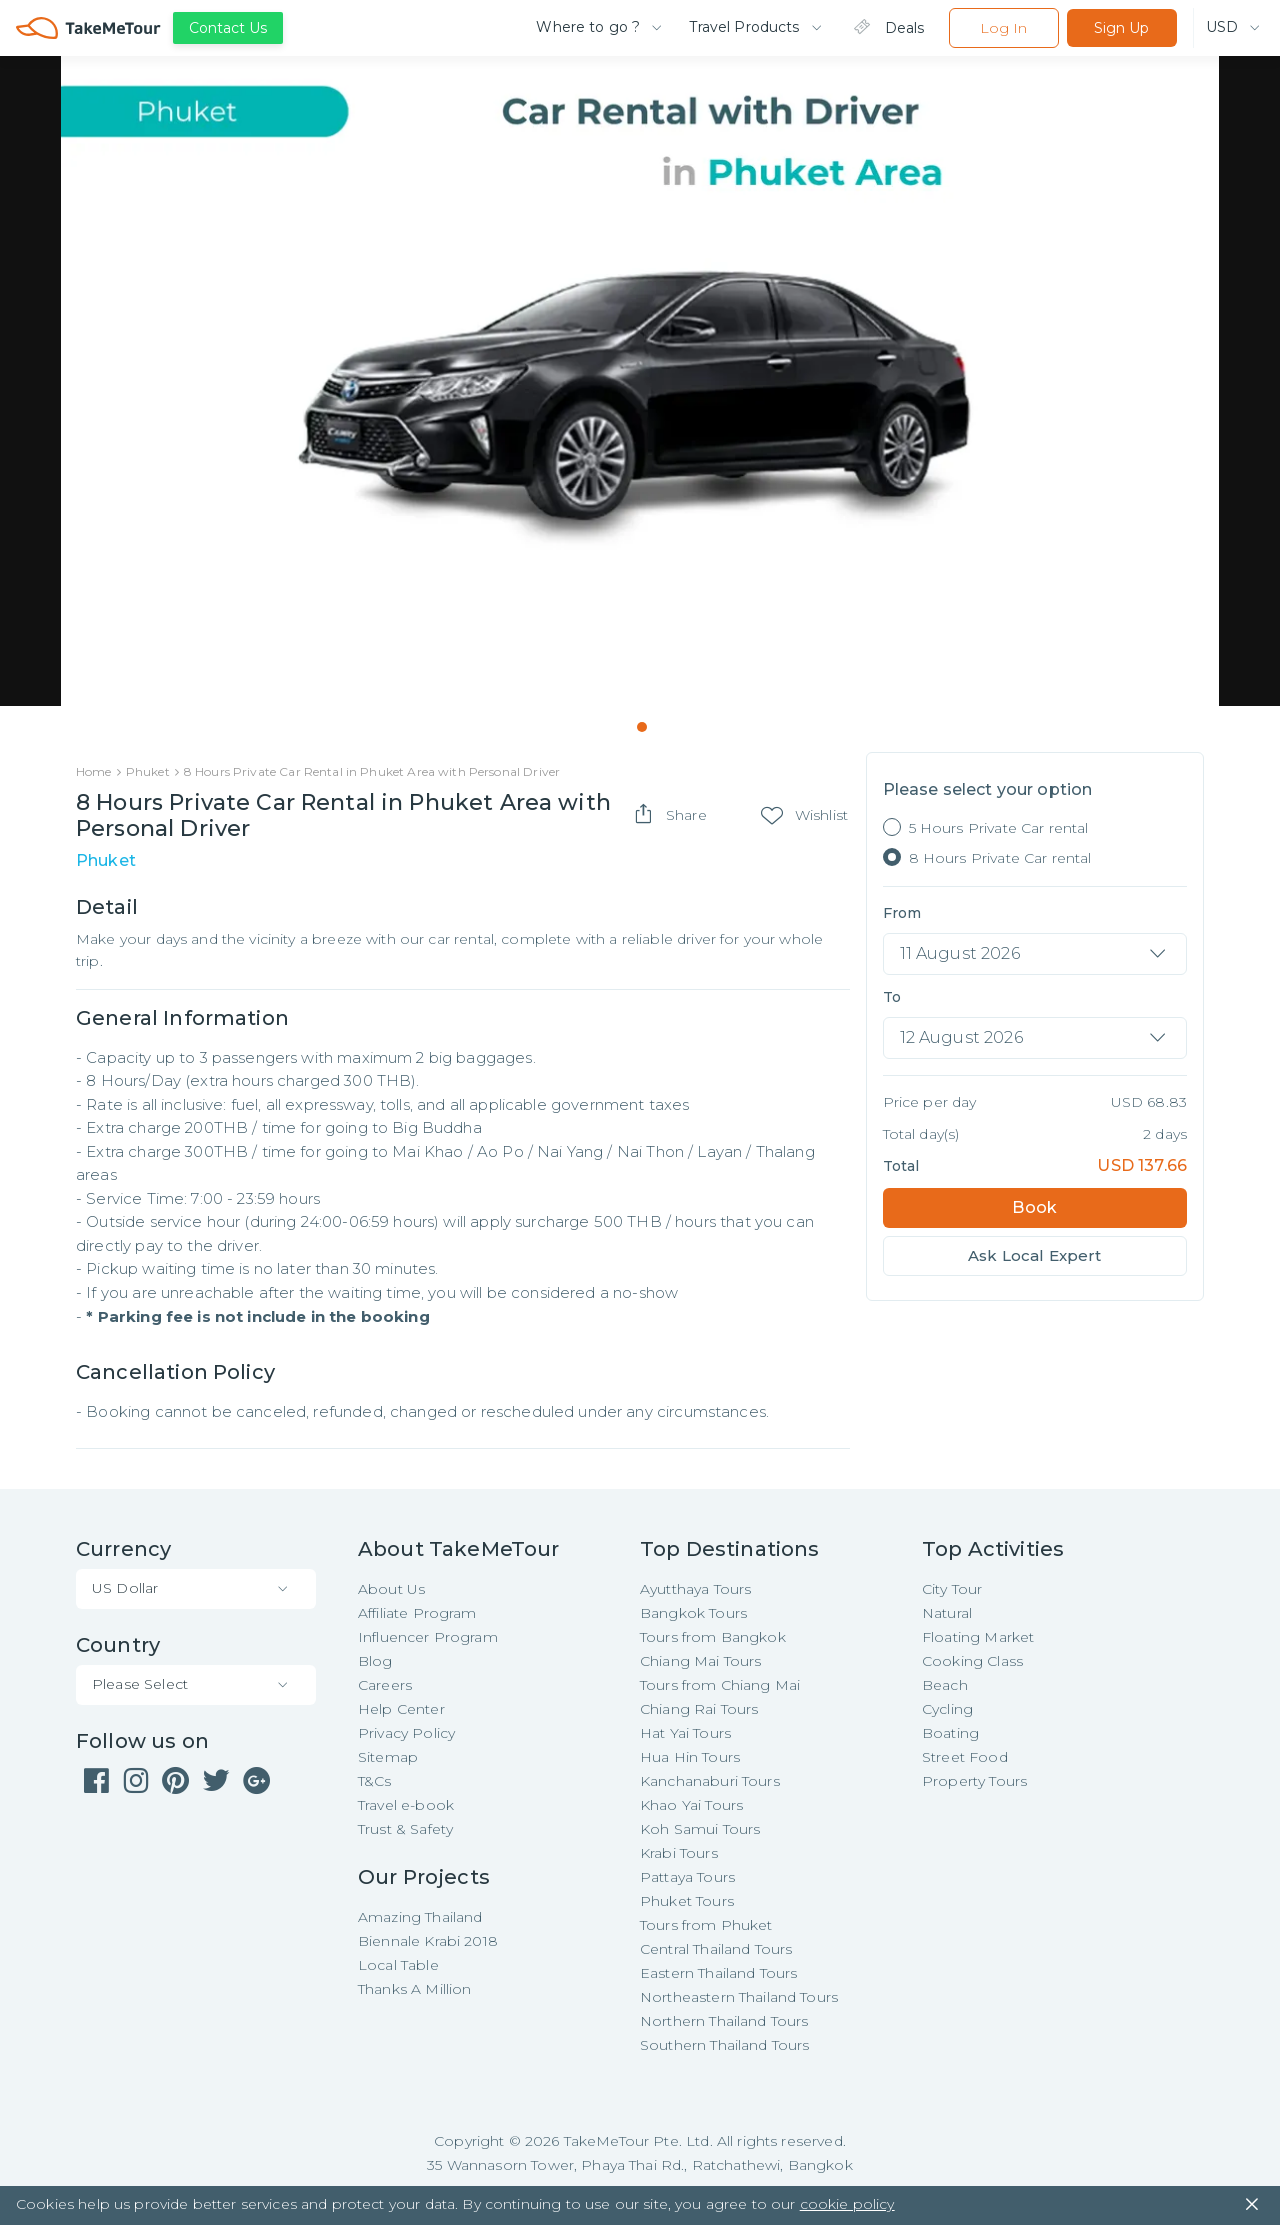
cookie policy (847, 2205)
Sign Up (1121, 28)
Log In (1003, 28)
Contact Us (228, 28)
